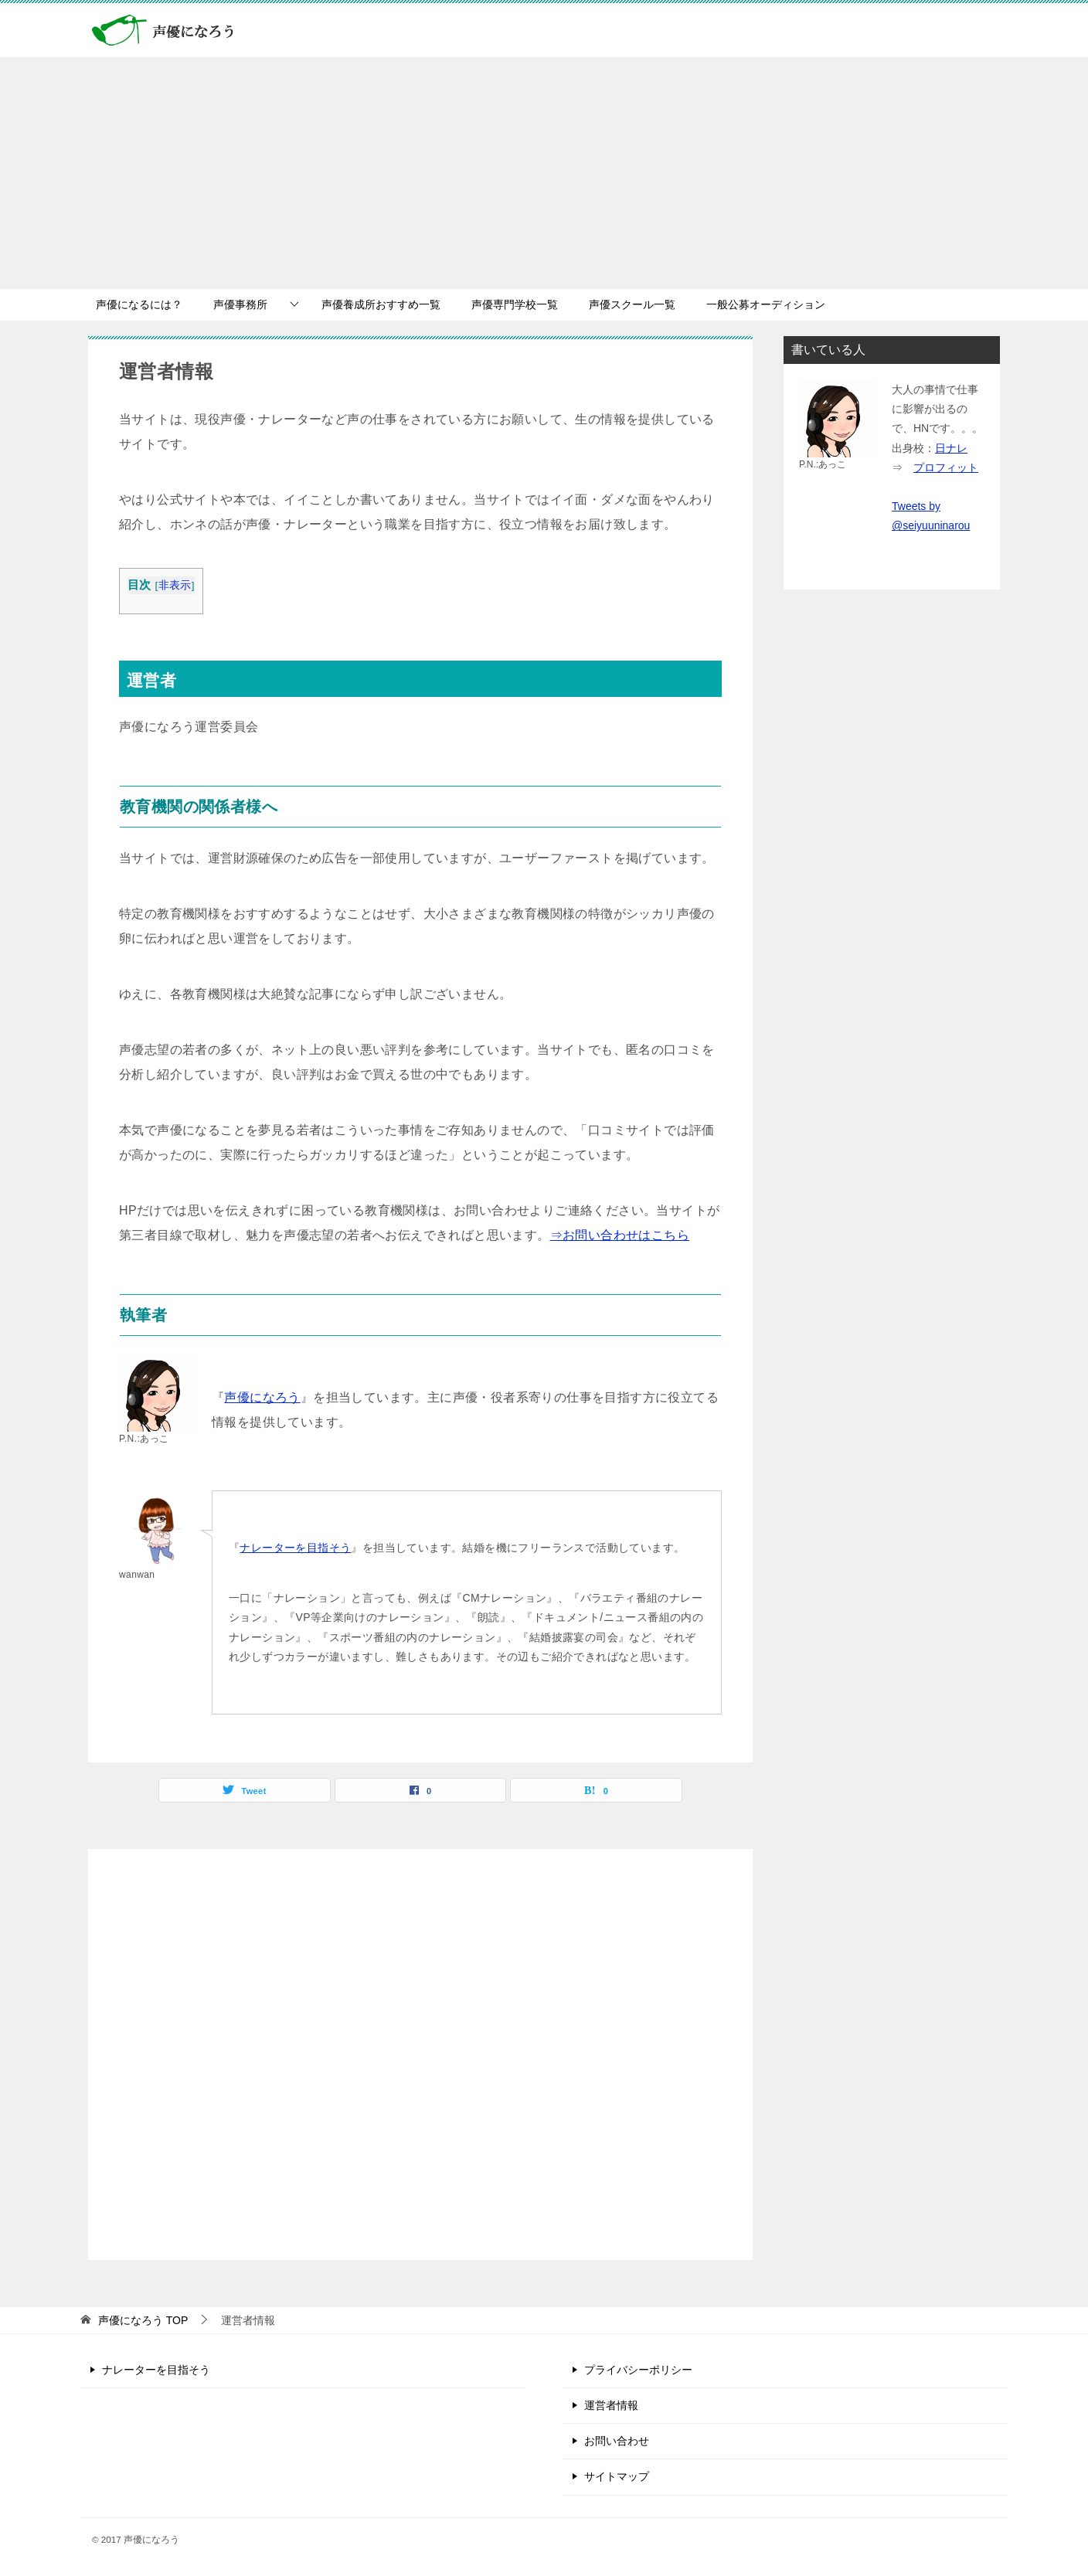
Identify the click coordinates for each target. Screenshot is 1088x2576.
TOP (143, 2320)
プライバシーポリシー (638, 2370)
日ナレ (951, 448)
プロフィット (945, 467)
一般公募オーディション (765, 304)
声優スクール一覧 (632, 304)
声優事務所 (240, 304)
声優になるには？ (139, 304)
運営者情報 (611, 2405)
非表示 (175, 585)
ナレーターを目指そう (295, 1547)
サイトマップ (616, 2476)
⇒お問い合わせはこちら (619, 1235)
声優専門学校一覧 (514, 304)
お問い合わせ (616, 2441)
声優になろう (262, 1397)
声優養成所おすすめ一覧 (380, 304)
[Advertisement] (544, 173)
